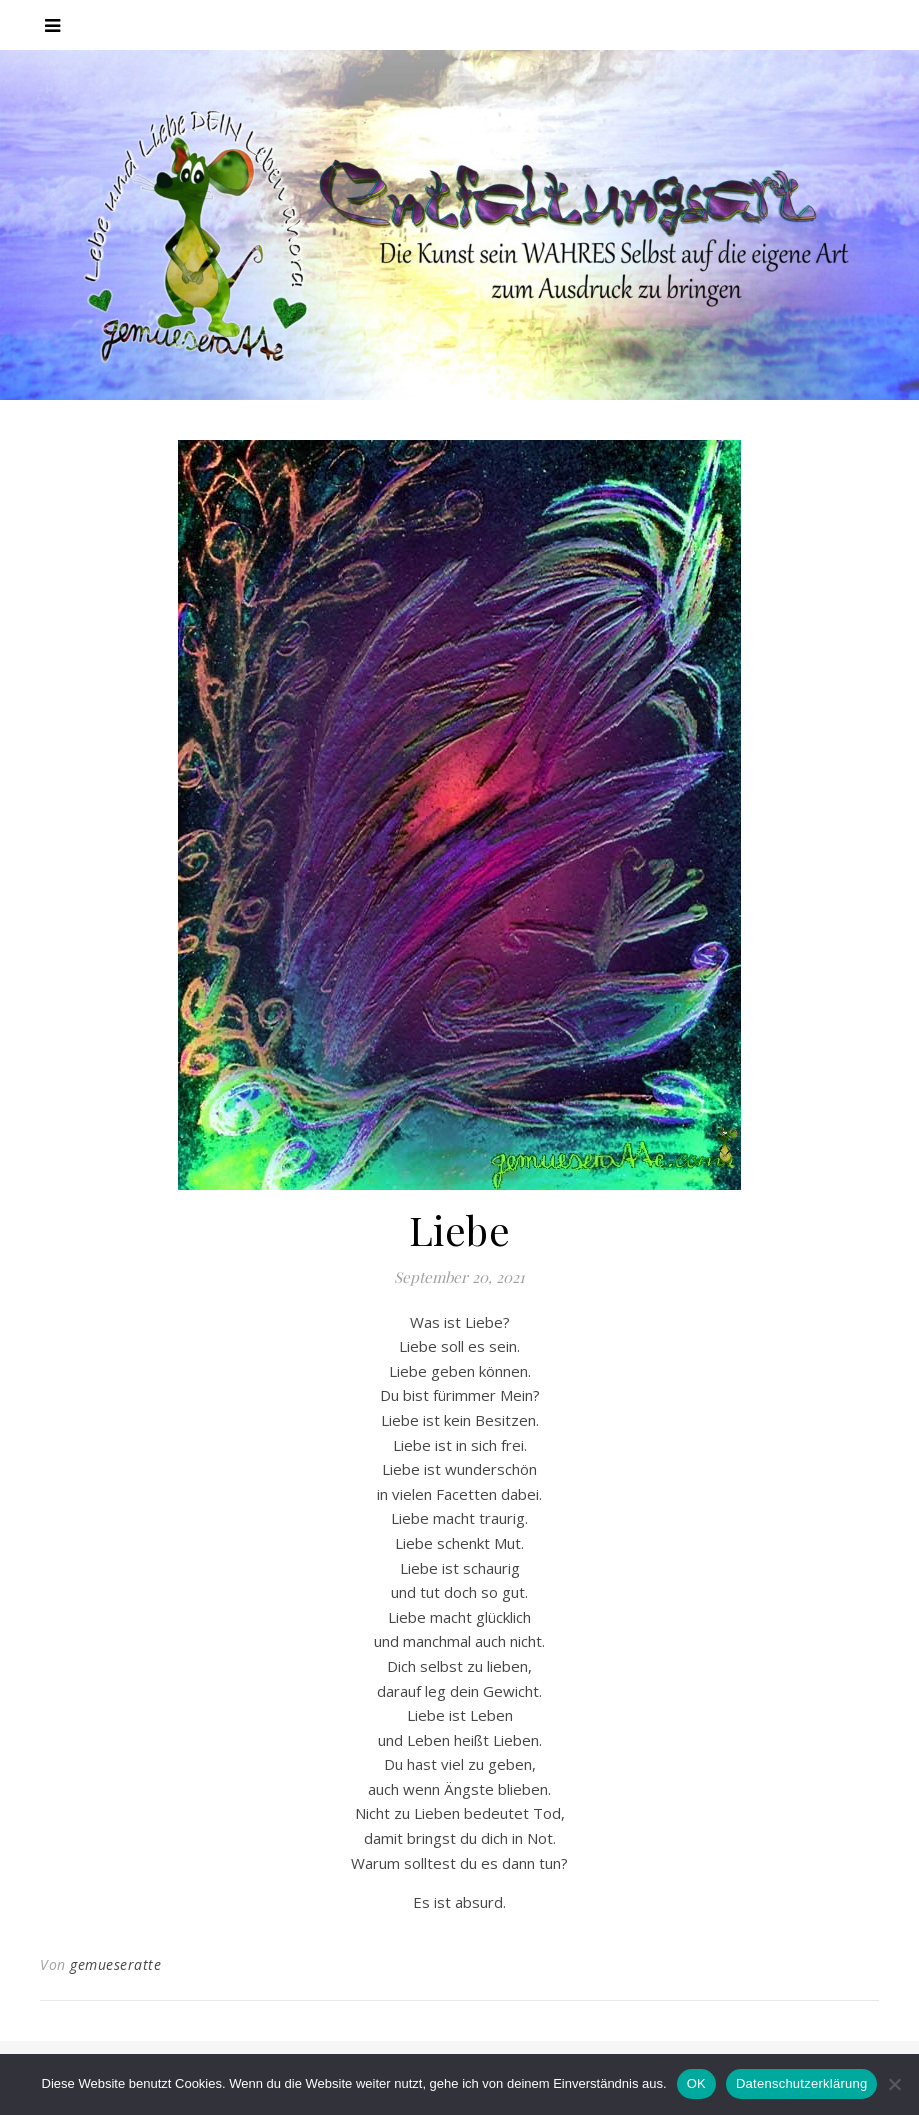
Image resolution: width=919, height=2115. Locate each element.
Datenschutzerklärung (801, 2083)
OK (696, 2083)
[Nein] (894, 2084)
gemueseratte (115, 1964)
